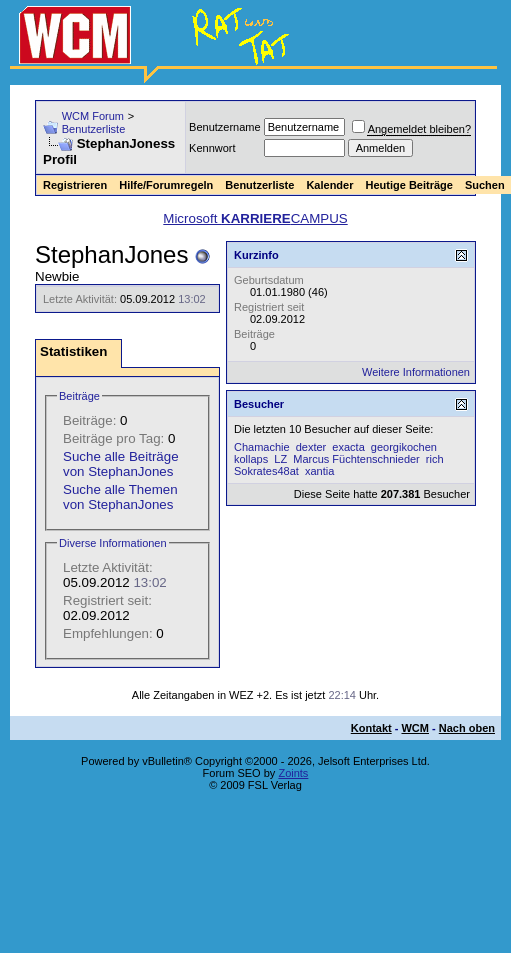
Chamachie (262, 447)
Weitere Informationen (416, 372)
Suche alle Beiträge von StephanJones (121, 464)
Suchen (485, 185)
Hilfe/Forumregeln (166, 185)
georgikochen (404, 447)
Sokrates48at (266, 471)
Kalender (329, 185)
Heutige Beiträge (408, 185)
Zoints (293, 773)
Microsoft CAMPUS (255, 218)
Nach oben (467, 728)
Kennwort (212, 148)
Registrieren (75, 185)
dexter (311, 447)
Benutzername (225, 127)
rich (435, 459)
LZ (280, 459)
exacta (348, 447)
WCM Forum (93, 116)
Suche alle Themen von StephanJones (120, 497)
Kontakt (371, 728)
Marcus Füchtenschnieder (356, 459)
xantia (319, 471)
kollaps (251, 459)
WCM (415, 728)
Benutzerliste (94, 129)
